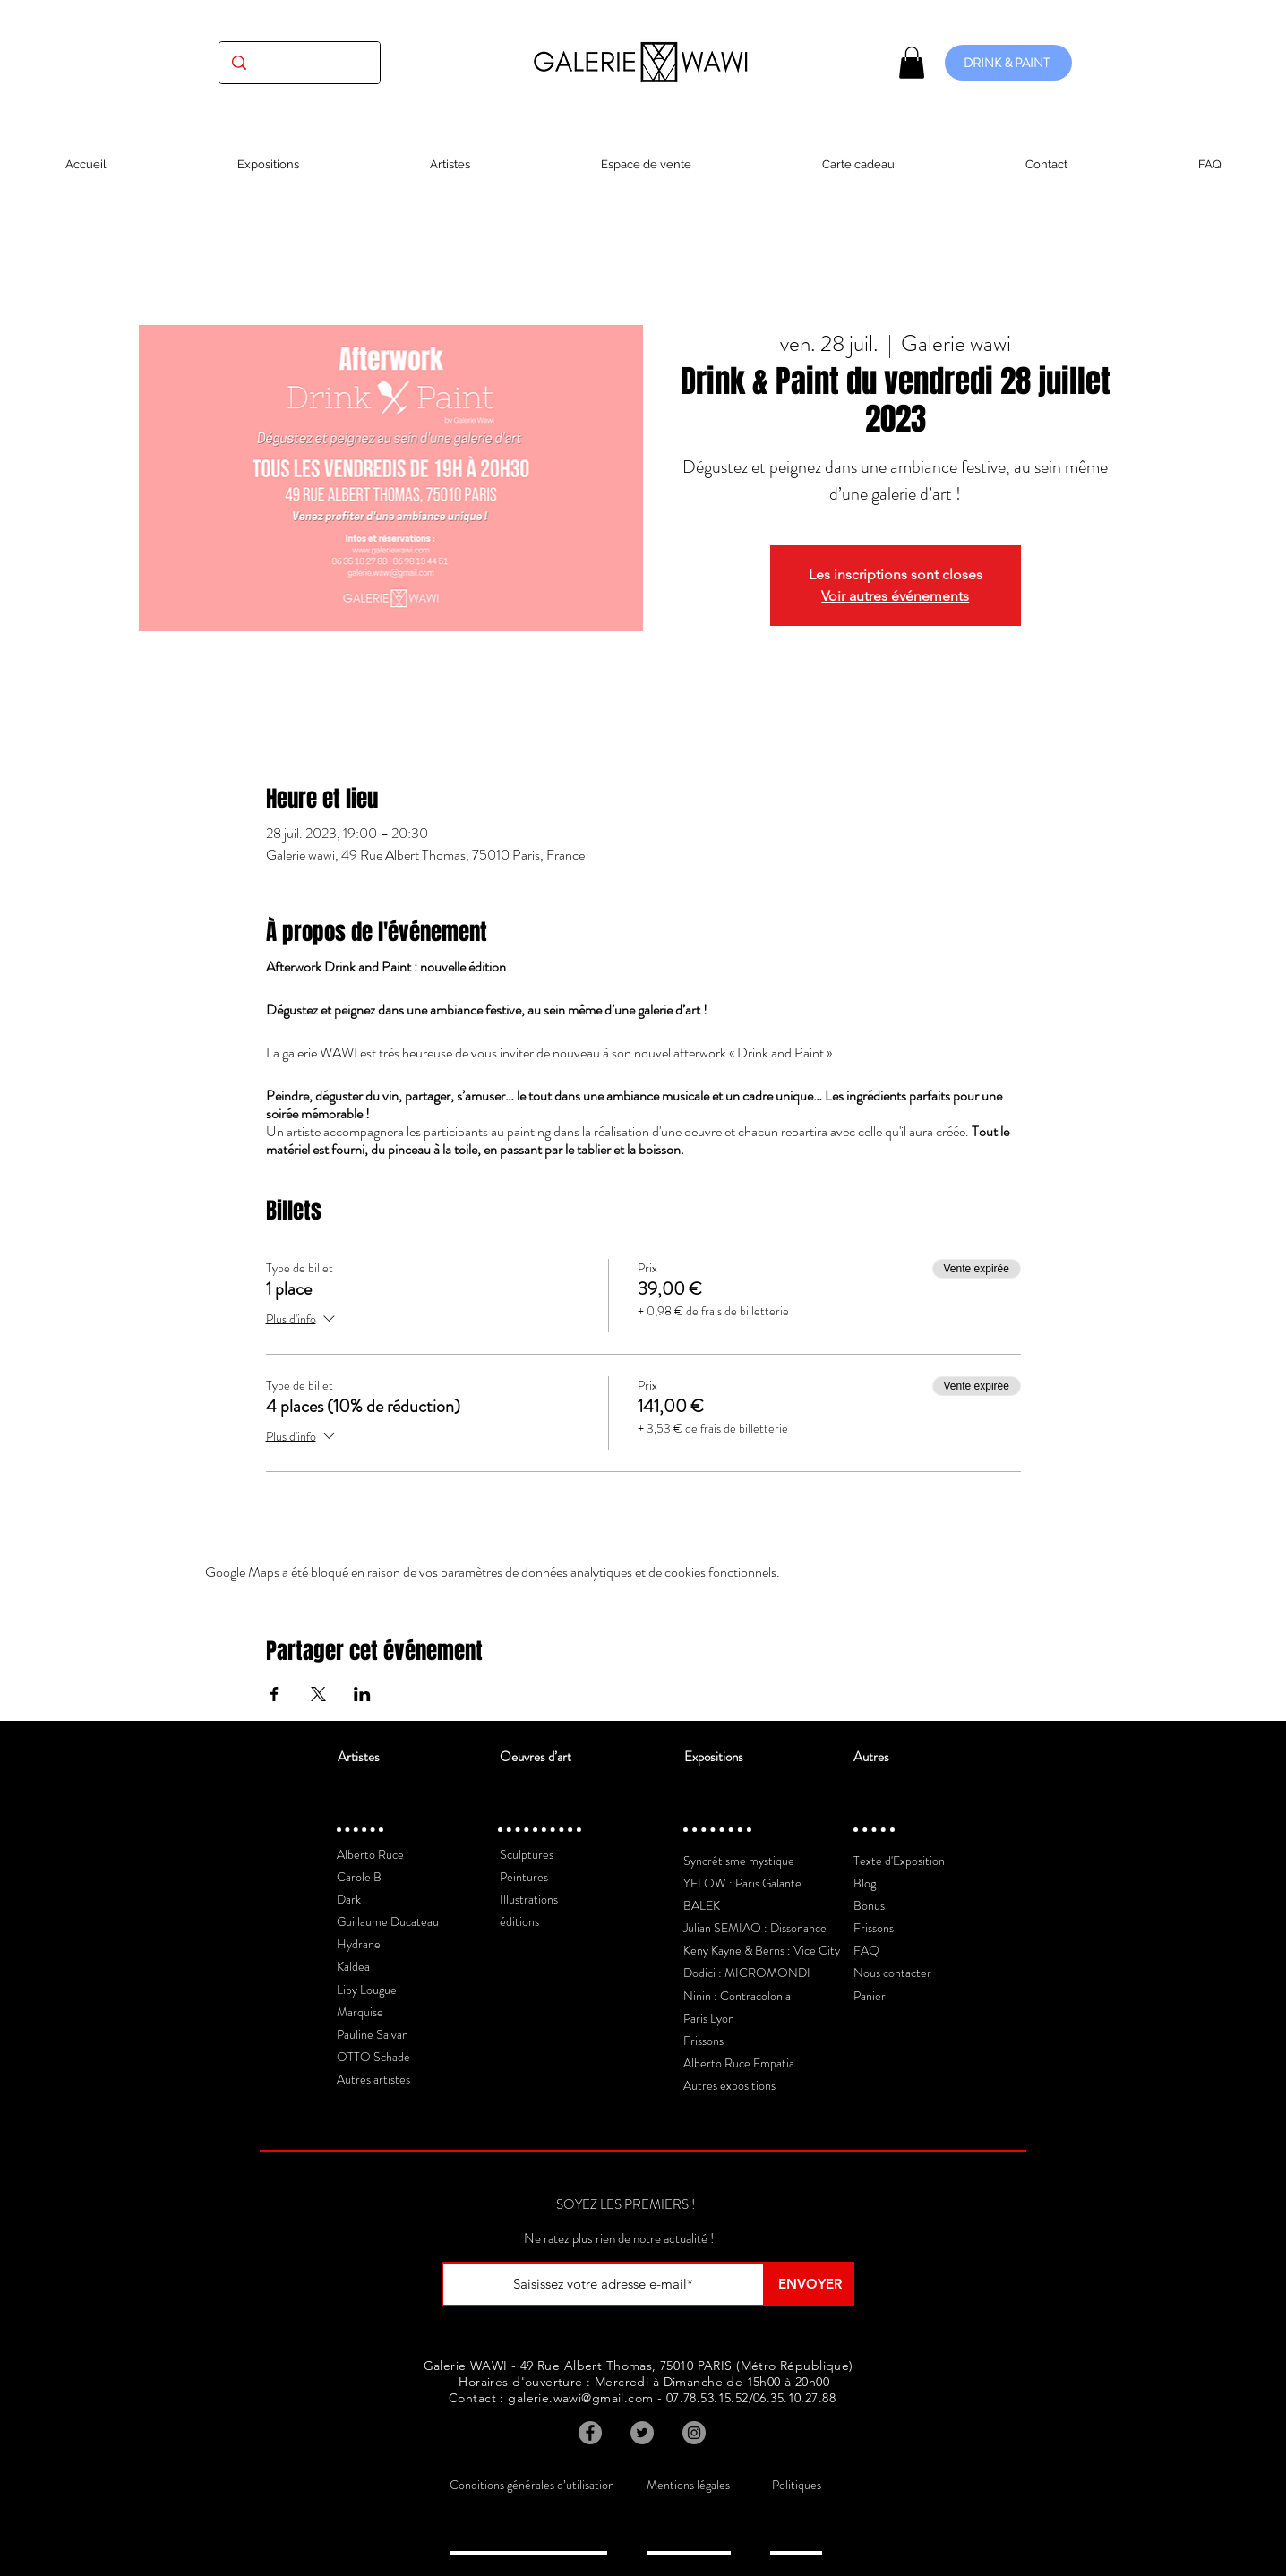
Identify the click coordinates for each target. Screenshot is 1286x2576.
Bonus (869, 1905)
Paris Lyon (708, 2018)
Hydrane (359, 1944)
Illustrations (529, 1899)
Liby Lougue (367, 1989)
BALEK (701, 1905)
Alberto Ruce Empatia (738, 2063)
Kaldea (353, 1966)
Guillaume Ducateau (388, 1921)
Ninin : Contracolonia (737, 1996)
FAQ (866, 1950)
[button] (911, 63)
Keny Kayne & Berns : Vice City (761, 1950)
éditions (519, 1921)
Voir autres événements (895, 595)
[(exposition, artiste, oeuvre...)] (299, 62)
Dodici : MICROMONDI (746, 1972)
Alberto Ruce (370, 1854)
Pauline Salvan (372, 2034)
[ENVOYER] (809, 2284)
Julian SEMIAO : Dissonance (755, 1928)
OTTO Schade (373, 2057)
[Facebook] (590, 2432)
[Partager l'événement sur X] (318, 1694)
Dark (349, 1899)
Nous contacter (892, 1972)
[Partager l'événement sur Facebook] (274, 1694)
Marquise (360, 2012)
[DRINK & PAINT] (1008, 63)
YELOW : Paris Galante (742, 1883)
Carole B (359, 1877)
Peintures (524, 1877)
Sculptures (526, 1854)
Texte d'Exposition (899, 1861)
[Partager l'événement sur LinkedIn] (362, 1694)
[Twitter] (642, 2432)
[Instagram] (694, 2432)
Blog (864, 1883)
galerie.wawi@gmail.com (580, 2398)
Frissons (703, 2041)
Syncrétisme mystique (738, 1861)
